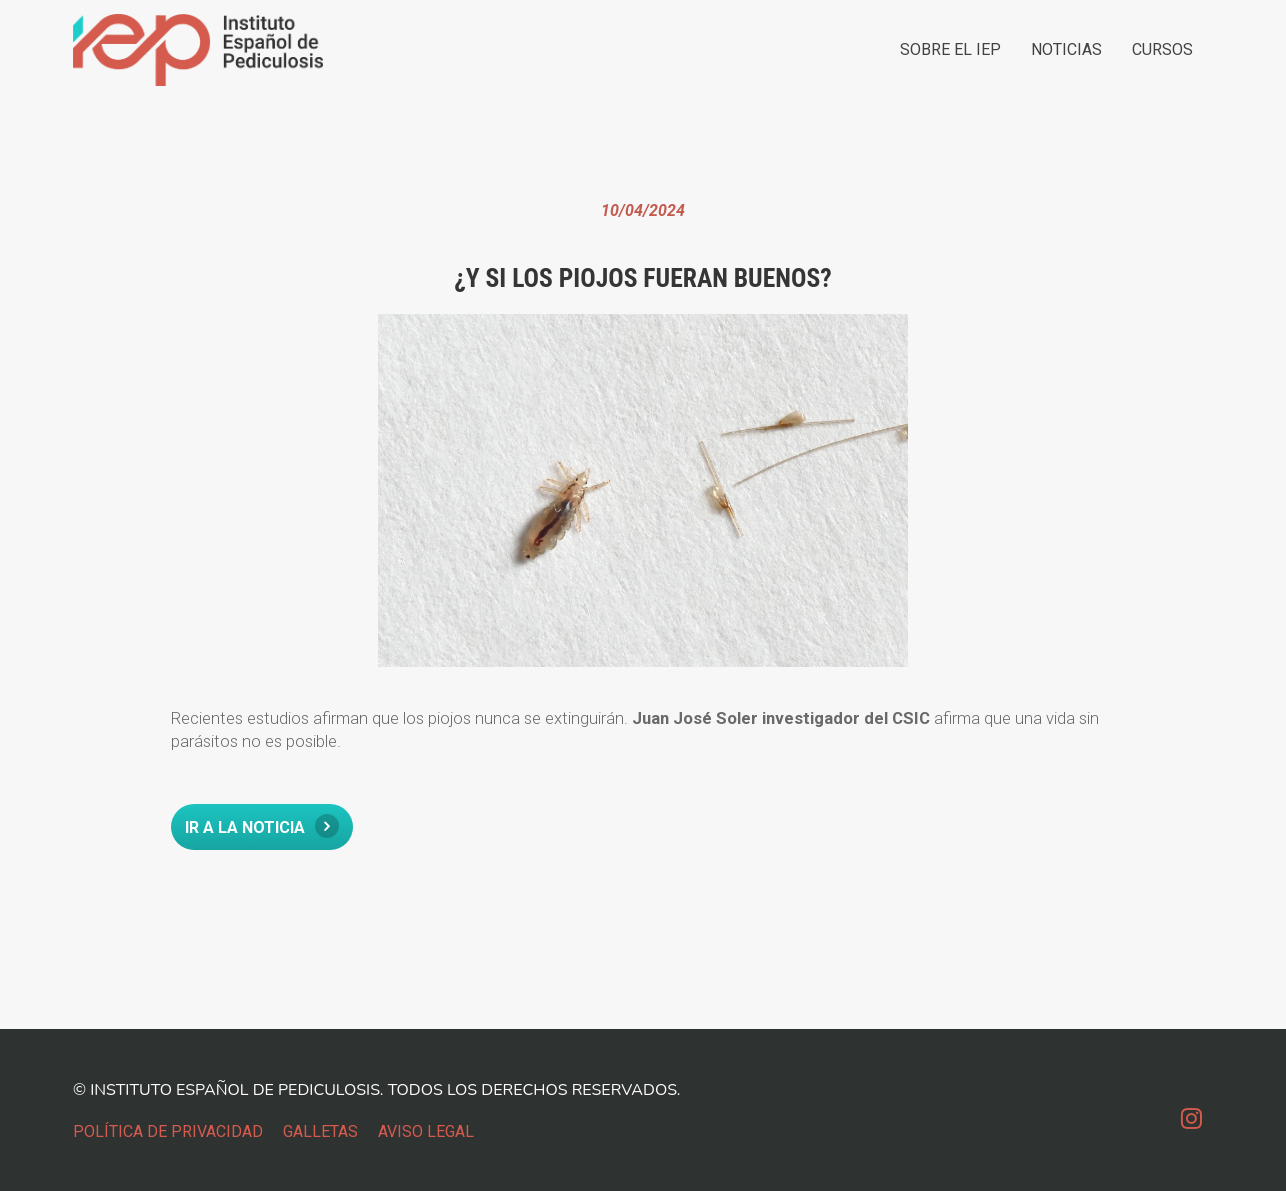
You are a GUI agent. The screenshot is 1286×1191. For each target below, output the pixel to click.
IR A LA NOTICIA (262, 826)
